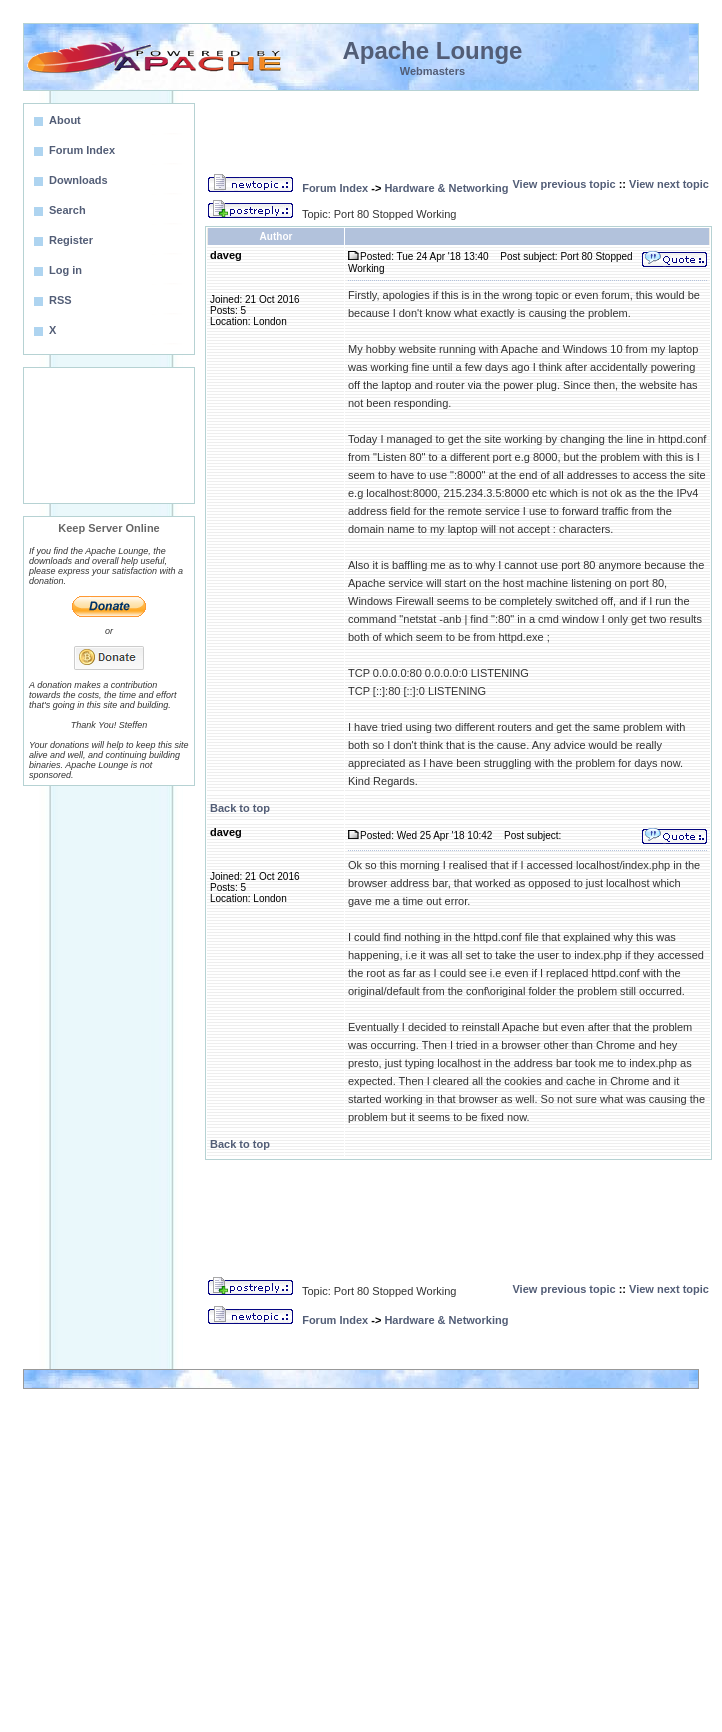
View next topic (669, 184)
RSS (60, 300)
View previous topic (563, 184)
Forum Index (335, 188)
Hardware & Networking (446, 188)
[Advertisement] (109, 435)
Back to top (240, 808)
